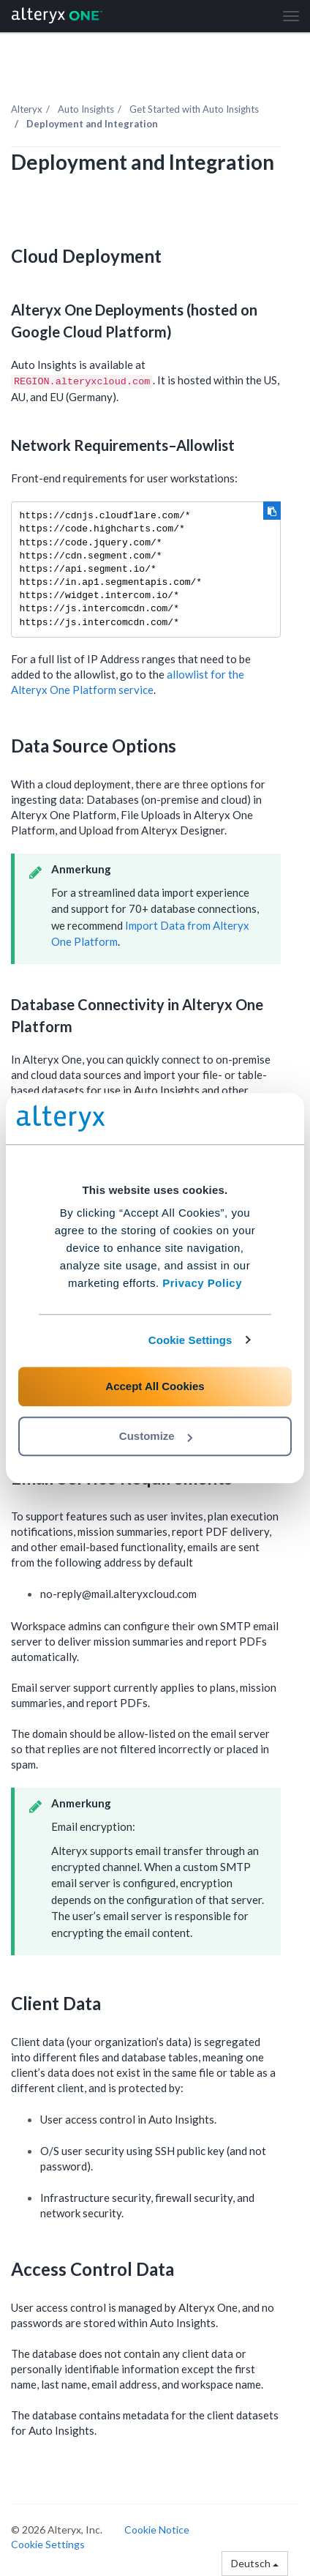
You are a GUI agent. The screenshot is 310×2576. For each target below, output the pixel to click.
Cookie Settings (190, 1340)
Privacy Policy (202, 1283)
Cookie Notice (156, 2529)
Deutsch (255, 2563)
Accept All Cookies (154, 1386)
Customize (155, 1436)
